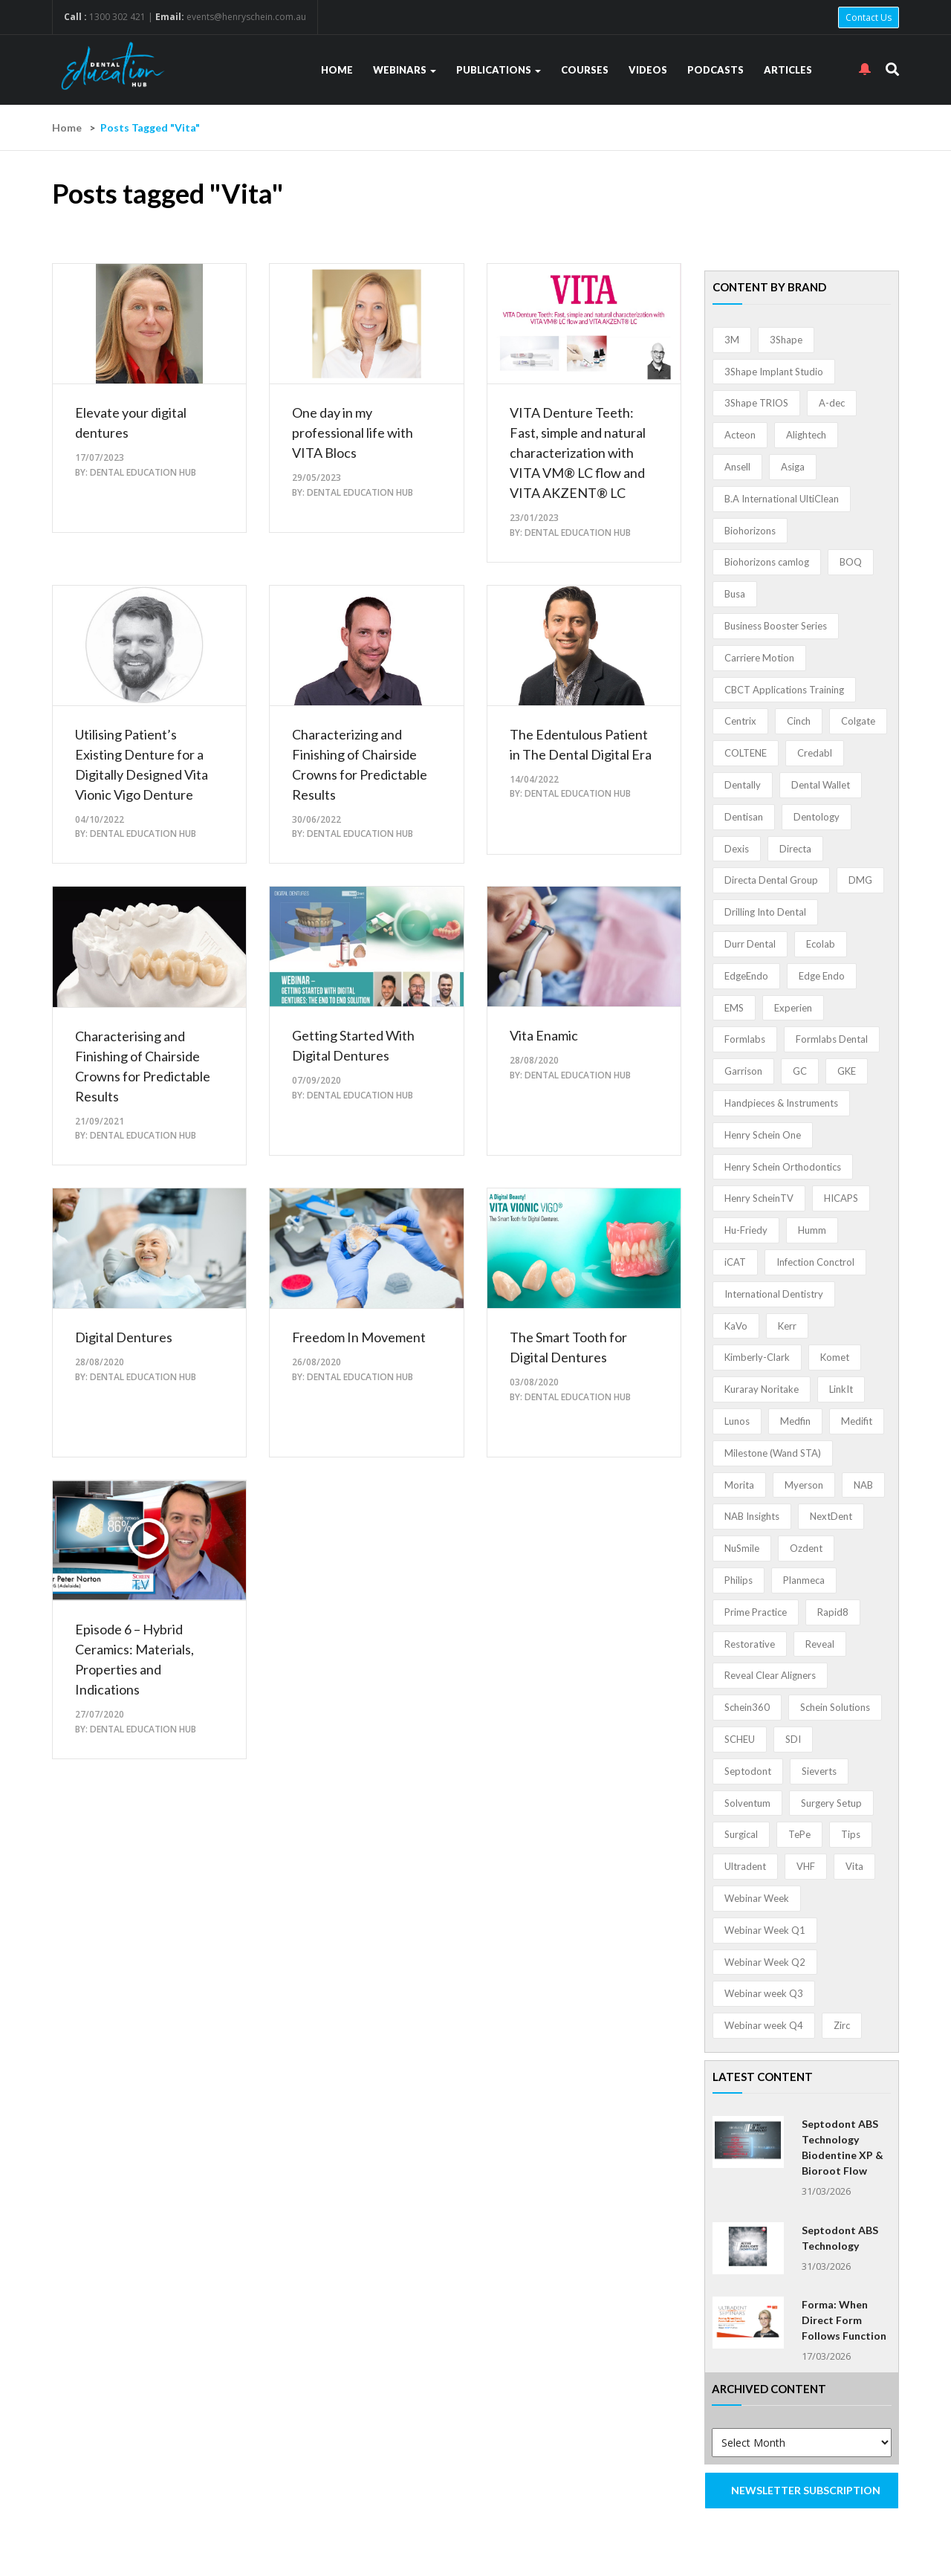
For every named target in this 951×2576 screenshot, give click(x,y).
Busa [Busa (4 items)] (734, 594)
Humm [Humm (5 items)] (812, 1230)
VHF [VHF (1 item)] (805, 1866)
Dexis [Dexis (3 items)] (736, 849)
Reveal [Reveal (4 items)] (819, 1644)
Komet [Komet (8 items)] (834, 1357)
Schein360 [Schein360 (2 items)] (747, 1707)
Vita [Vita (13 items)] (854, 1866)
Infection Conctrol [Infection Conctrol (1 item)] (815, 1262)
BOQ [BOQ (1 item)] (851, 562)
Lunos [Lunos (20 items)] (737, 1421)
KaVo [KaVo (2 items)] (735, 1326)
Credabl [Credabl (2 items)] (814, 753)
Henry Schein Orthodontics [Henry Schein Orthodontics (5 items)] (782, 1167)
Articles (788, 70)
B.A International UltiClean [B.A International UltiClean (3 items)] (781, 499)
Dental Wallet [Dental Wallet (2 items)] (820, 785)
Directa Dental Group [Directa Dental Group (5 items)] (771, 880)
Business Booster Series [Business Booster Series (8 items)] (775, 626)
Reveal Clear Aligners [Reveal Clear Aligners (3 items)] (770, 1675)
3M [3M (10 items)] (731, 340)
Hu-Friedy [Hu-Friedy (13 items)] (745, 1230)
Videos (648, 70)
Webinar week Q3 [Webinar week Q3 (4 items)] (763, 1993)
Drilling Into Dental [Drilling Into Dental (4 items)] (765, 912)
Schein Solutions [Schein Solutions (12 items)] (835, 1707)
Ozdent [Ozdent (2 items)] (806, 1548)
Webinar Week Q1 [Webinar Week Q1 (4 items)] (764, 1930)
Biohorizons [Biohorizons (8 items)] (750, 531)
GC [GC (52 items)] (800, 1071)
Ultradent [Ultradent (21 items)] (745, 1866)
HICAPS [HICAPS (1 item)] (841, 1198)
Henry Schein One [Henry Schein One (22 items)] (762, 1135)
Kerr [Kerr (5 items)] (787, 1326)
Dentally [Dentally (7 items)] (742, 785)
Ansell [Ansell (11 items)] (737, 467)
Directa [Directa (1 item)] (795, 849)
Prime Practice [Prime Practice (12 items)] (755, 1612)
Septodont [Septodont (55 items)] (747, 1771)
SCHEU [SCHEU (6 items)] (739, 1739)
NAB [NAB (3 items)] (863, 1485)
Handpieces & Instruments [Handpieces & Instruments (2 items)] (781, 1103)
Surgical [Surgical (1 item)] (741, 1834)
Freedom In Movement (359, 1337)
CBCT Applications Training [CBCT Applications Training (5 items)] (784, 690)
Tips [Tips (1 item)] (850, 1834)
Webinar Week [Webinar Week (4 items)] (756, 1898)
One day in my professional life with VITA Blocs (352, 432)
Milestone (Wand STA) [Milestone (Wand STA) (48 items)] (772, 1453)
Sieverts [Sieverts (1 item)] (819, 1771)
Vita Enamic (544, 1035)
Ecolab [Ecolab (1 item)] (820, 944)
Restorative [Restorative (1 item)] (749, 1644)
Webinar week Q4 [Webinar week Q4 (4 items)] (763, 2025)
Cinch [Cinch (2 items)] (799, 721)
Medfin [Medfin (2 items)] (795, 1421)
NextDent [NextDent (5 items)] (831, 1516)
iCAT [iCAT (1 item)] (735, 1262)
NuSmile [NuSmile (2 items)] (741, 1548)
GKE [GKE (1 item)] (846, 1071)
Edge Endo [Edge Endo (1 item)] (822, 976)
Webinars (404, 70)
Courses (584, 70)
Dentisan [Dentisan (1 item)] (743, 817)
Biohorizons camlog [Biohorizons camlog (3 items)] (766, 562)
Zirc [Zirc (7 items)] (842, 2025)
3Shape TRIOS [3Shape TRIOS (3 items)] (756, 403)
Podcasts (715, 70)
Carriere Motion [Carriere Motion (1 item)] (759, 658)
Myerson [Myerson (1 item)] (804, 1485)
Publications (498, 70)
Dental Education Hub (143, 472)
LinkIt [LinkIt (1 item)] (841, 1389)
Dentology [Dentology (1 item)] (816, 817)
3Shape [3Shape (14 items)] (786, 340)
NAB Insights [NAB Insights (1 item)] (751, 1516)
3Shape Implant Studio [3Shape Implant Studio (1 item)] (773, 372)
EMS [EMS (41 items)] (734, 1008)
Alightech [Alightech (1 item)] (806, 435)
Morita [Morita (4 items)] (739, 1485)
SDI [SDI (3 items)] (793, 1739)
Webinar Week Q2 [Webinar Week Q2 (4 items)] (764, 1962)
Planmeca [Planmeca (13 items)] (804, 1580)
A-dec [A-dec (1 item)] (832, 403)
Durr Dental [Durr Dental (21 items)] (750, 944)
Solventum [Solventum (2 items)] (747, 1803)
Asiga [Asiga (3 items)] (793, 467)
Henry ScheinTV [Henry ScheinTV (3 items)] (758, 1198)
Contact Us (868, 17)
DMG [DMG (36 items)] (860, 880)
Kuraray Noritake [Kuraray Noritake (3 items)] (761, 1389)
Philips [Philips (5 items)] (738, 1580)
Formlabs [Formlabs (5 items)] (744, 1039)
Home (337, 70)
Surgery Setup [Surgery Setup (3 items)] (831, 1803)
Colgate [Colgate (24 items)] (858, 721)
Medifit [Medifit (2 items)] (856, 1421)
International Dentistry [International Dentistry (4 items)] (773, 1294)
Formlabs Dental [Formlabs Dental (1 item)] (832, 1039)
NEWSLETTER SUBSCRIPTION (805, 2490)
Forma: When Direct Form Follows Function (844, 2320)
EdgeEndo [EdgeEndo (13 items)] (746, 976)
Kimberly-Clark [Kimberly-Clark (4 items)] (757, 1357)
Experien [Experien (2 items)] (793, 1008)
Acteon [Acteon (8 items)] (740, 435)
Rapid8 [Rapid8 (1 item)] (832, 1612)
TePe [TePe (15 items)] (799, 1834)
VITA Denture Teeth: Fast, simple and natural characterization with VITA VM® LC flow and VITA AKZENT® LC (578, 452)
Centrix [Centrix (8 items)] (740, 721)
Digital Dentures (123, 1337)
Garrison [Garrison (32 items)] (743, 1071)
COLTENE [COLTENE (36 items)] (745, 753)
